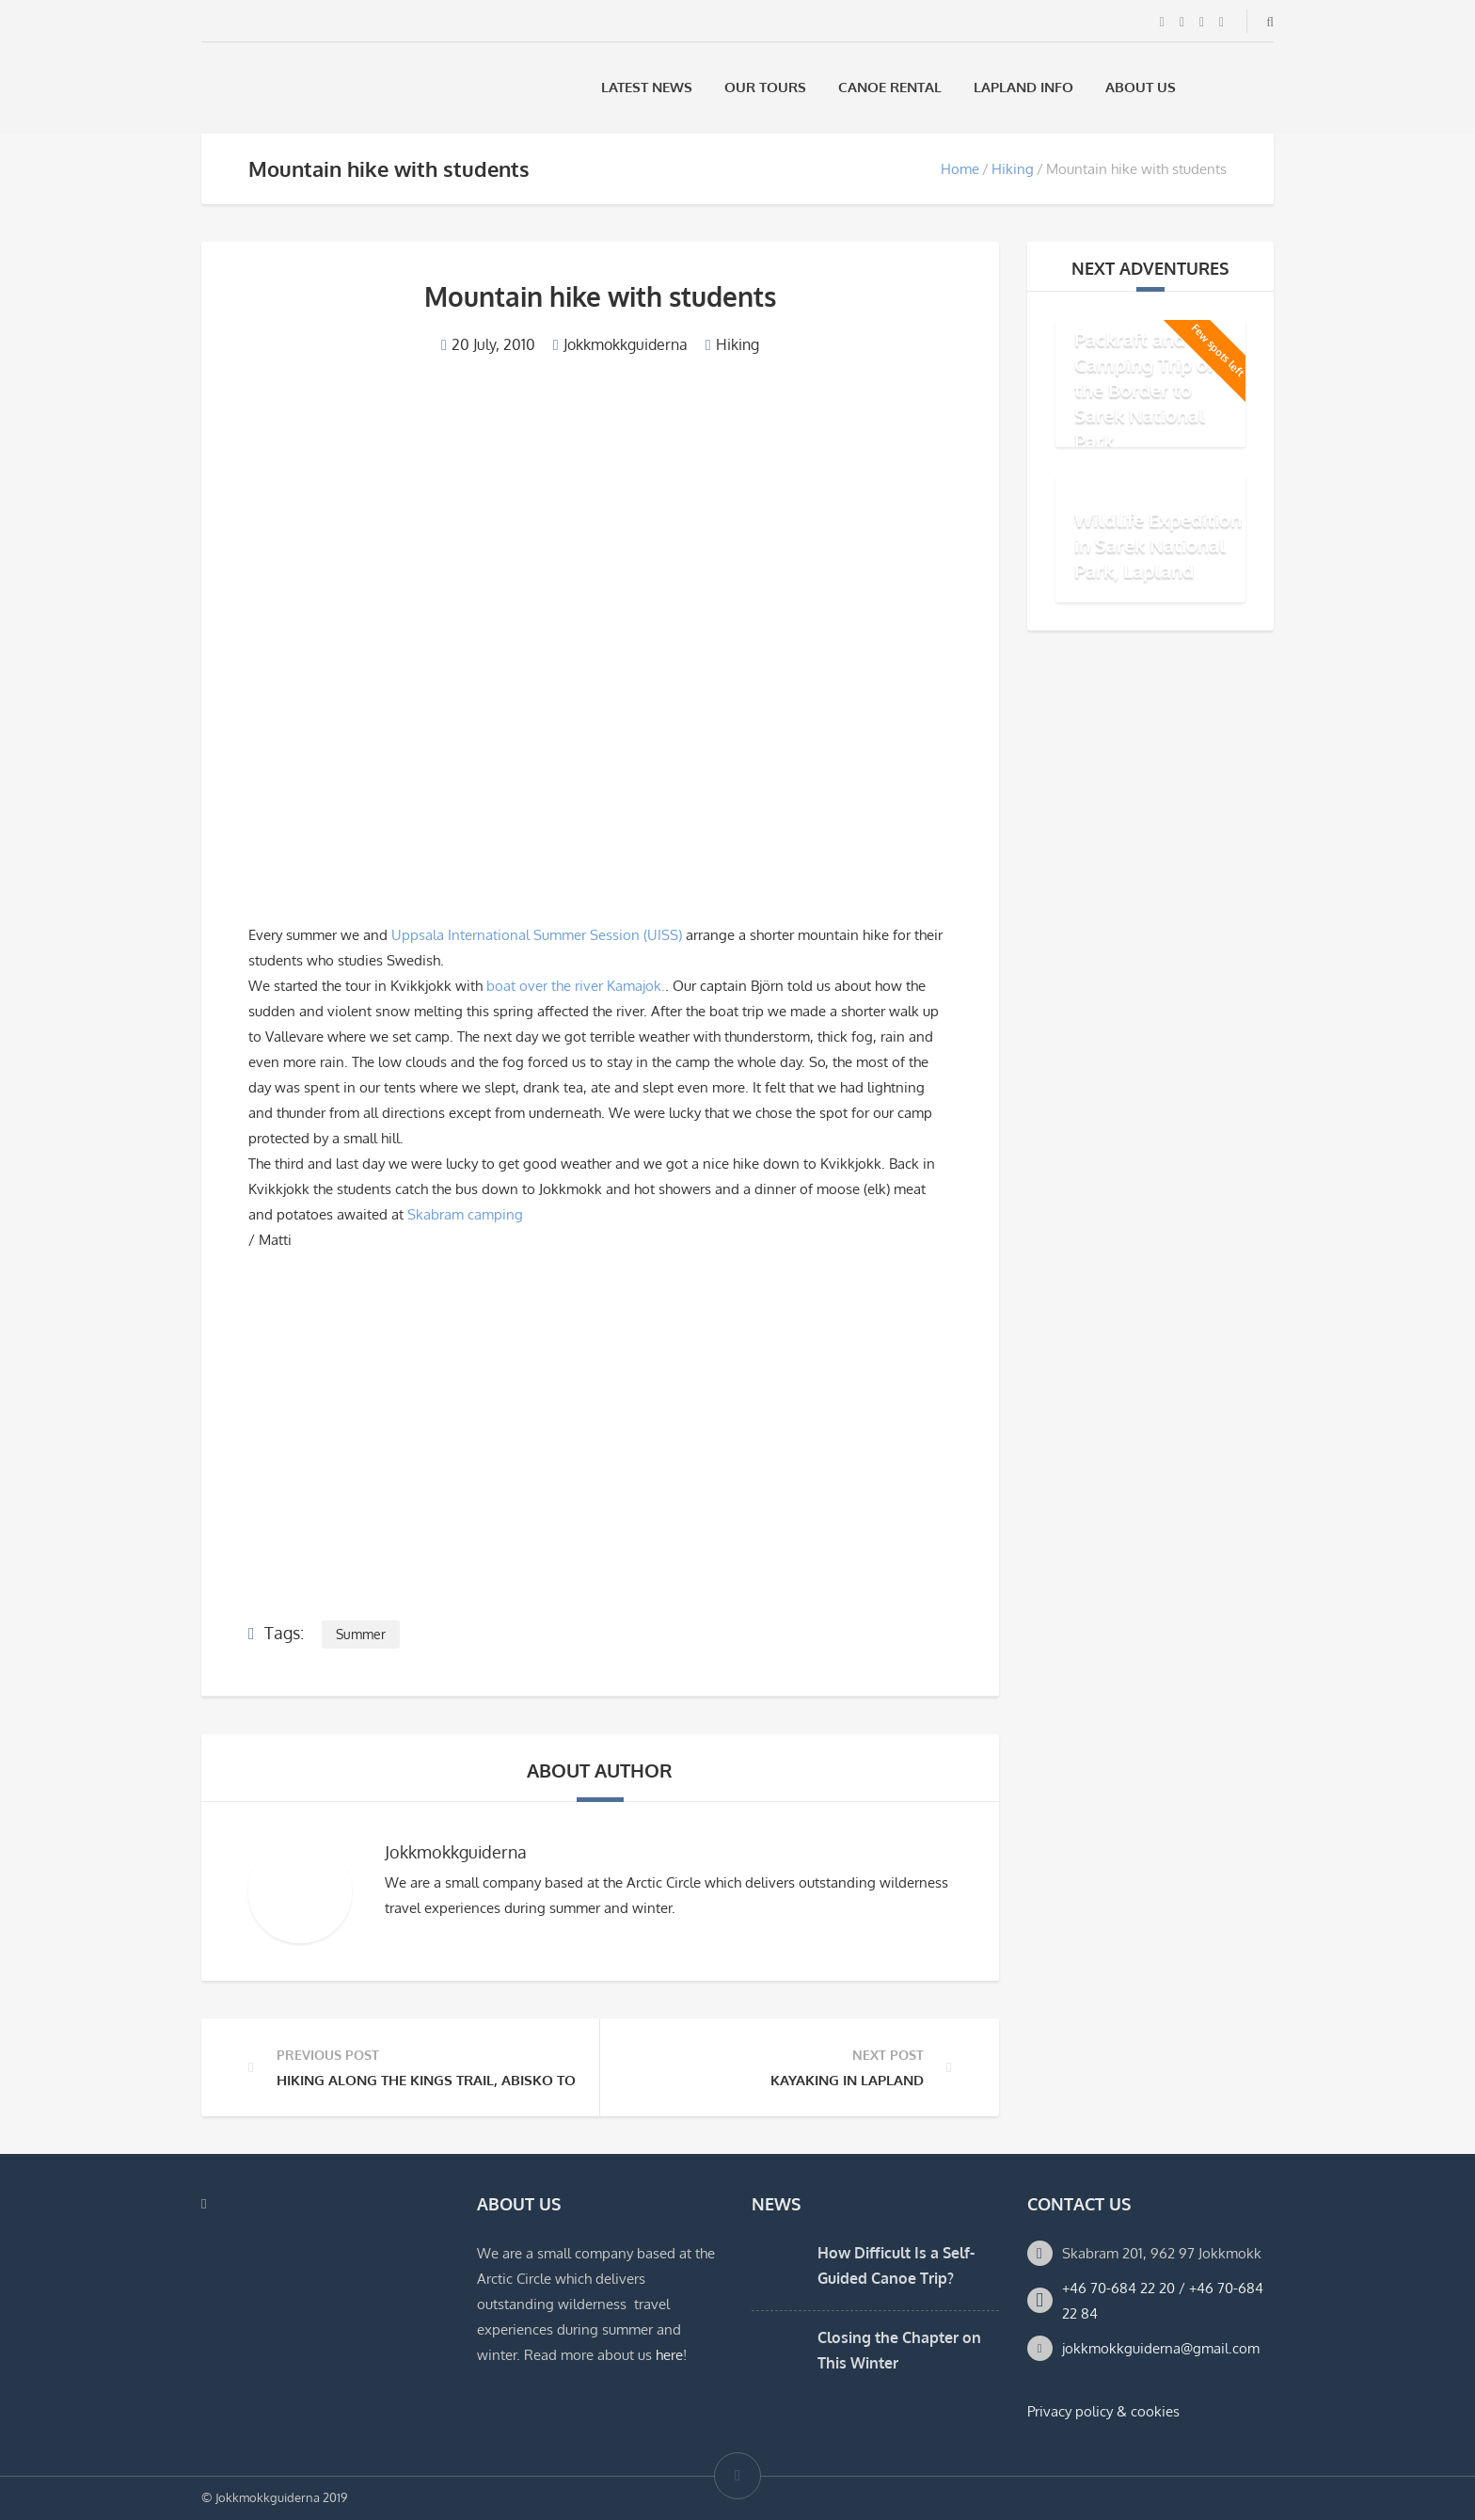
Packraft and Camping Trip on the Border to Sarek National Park (1146, 390)
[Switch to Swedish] (1216, 87)
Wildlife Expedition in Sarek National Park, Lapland (1158, 544)
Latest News (646, 87)
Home (960, 169)
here (669, 2355)
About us (1140, 87)
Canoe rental (890, 87)
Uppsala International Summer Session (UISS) (538, 935)
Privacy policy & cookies (1103, 2411)
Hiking (1012, 169)
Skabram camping (465, 1214)
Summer (361, 1634)
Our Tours (765, 87)
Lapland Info (1023, 87)
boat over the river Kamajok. (575, 986)
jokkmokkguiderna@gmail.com (1161, 2348)
